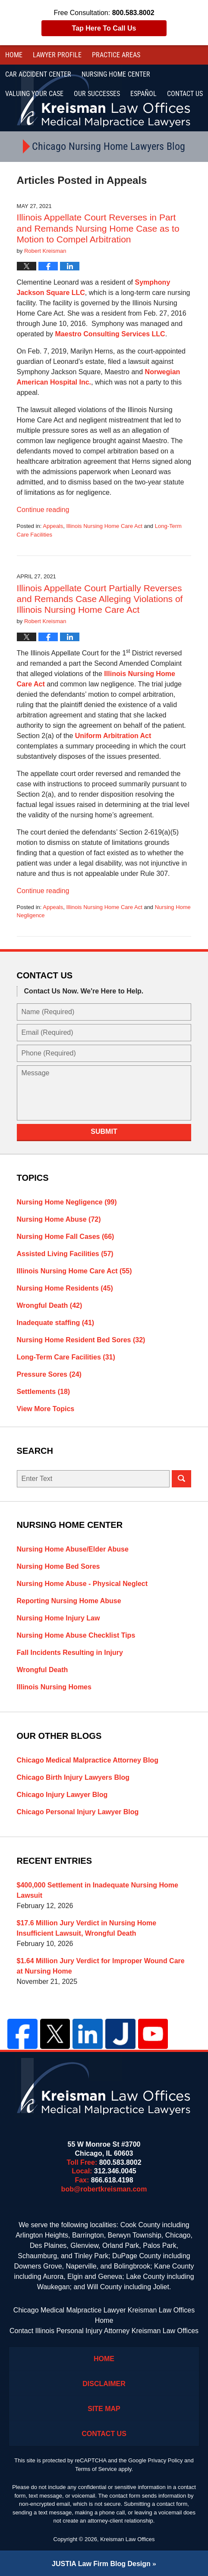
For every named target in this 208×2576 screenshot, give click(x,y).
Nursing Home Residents (65, 1288)
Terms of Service (96, 2469)
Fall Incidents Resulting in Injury (70, 1652)
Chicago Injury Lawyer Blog (62, 1794)
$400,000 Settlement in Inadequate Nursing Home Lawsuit (97, 1890)
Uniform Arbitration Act (113, 735)
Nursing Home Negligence (67, 1202)
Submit (104, 1131)
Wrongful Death (49, 1305)
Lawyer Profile (57, 55)
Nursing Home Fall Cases (65, 1236)
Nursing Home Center (116, 74)
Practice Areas (116, 55)
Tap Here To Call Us (104, 28)
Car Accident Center (38, 74)
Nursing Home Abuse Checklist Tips (76, 1635)
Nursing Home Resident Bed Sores (81, 1340)
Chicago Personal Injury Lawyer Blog (78, 1812)
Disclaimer (104, 2383)
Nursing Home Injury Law (58, 1618)
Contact (185, 94)
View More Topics (46, 1408)
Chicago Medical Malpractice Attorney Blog (87, 1760)
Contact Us (104, 2433)
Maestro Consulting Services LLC (110, 334)
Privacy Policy (165, 2460)
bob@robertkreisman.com (104, 2189)
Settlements (43, 1391)
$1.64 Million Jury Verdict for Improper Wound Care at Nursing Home (101, 1966)
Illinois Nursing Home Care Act (104, 526)
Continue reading (43, 509)
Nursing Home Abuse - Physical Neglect (82, 1583)
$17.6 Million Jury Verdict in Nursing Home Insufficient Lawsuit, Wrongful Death (87, 1928)
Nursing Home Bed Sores (58, 1566)
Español (143, 94)
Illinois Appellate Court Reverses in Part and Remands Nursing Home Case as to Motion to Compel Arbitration (98, 228)
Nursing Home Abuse (59, 1219)
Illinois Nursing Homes (54, 1687)
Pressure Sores (49, 1374)
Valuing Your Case (34, 94)
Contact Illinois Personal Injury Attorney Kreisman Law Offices (104, 2330)
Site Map (104, 2408)
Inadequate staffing (56, 1322)
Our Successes (97, 94)
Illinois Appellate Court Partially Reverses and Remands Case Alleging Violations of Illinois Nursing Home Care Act (100, 599)
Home (13, 55)
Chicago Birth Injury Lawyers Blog (73, 1777)
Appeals (53, 526)
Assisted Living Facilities (65, 1253)
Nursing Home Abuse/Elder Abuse (73, 1549)
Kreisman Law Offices (127, 2539)
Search (181, 1478)
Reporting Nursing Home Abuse (69, 1601)
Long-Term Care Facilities (66, 1357)
